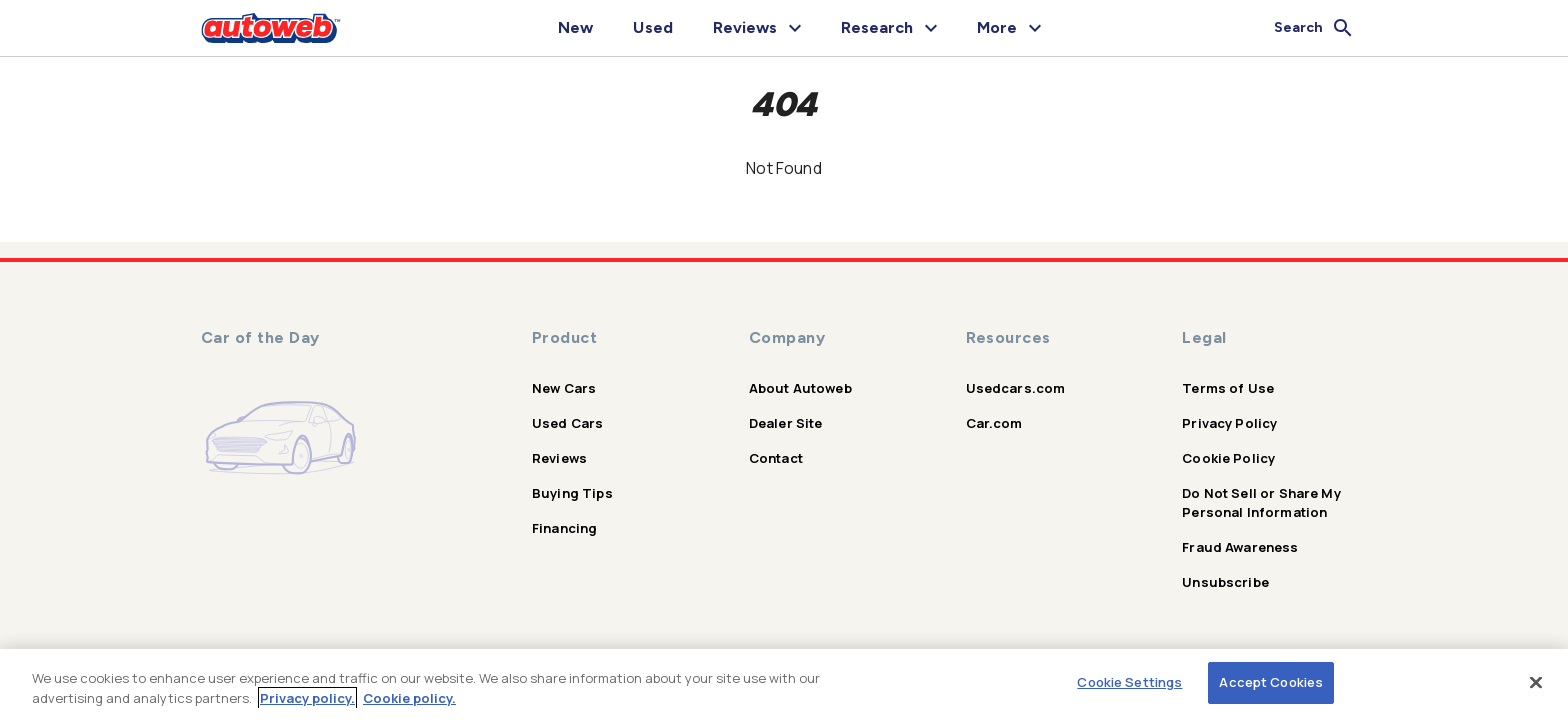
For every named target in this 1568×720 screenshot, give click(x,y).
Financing (564, 528)
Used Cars (567, 423)
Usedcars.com (1016, 388)
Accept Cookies (1271, 682)
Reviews (559, 458)
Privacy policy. (307, 698)
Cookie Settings (1129, 682)
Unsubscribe (1225, 582)
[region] (784, 684)
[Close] (1536, 682)
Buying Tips (572, 493)
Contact (776, 458)
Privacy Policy (1229, 423)
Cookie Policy (1228, 458)
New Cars (564, 388)
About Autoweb (800, 388)
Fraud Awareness (1240, 547)
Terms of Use (1228, 388)
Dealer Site (786, 423)
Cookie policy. (409, 698)
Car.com (994, 423)
